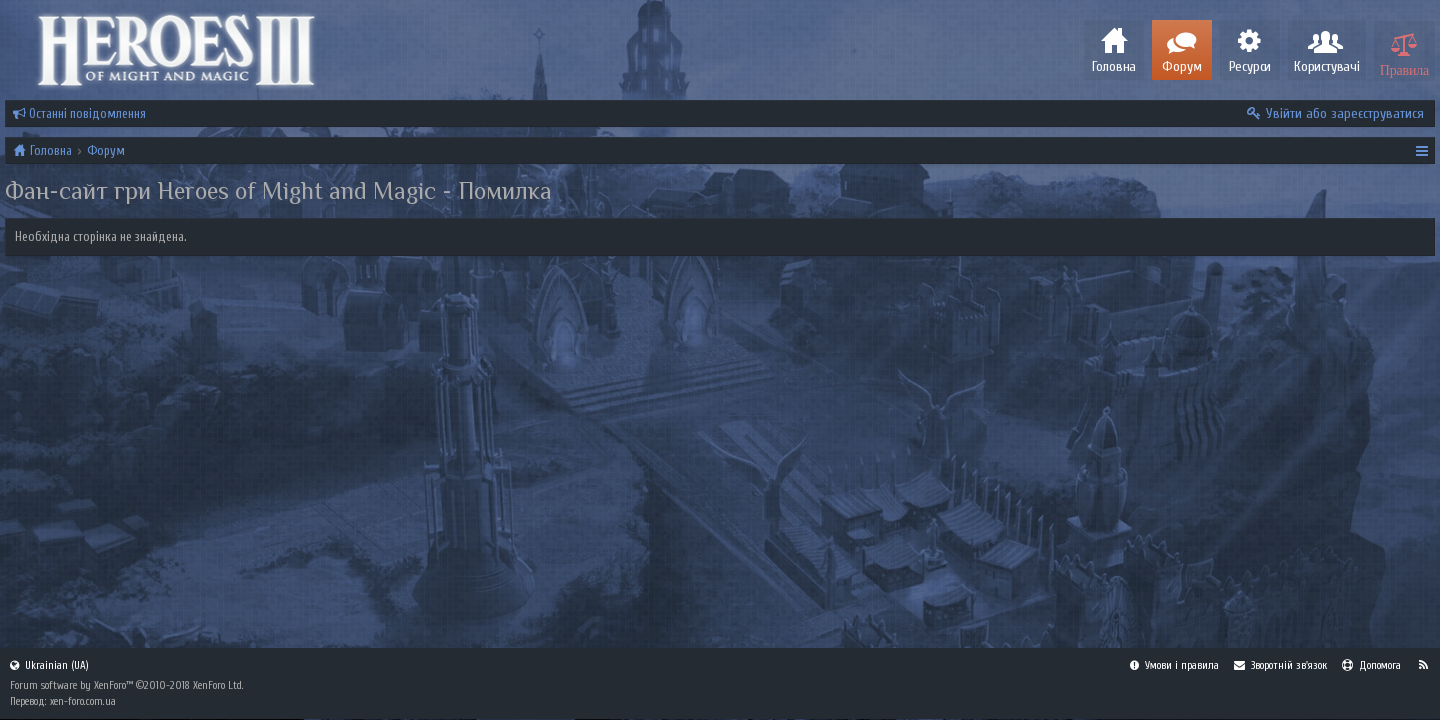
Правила (1404, 68)
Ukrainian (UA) (49, 665)
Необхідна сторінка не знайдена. (101, 236)
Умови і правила (1174, 665)
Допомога (1371, 665)
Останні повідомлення (79, 113)
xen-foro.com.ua (83, 701)
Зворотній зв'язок (1280, 665)
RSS (1423, 665)
